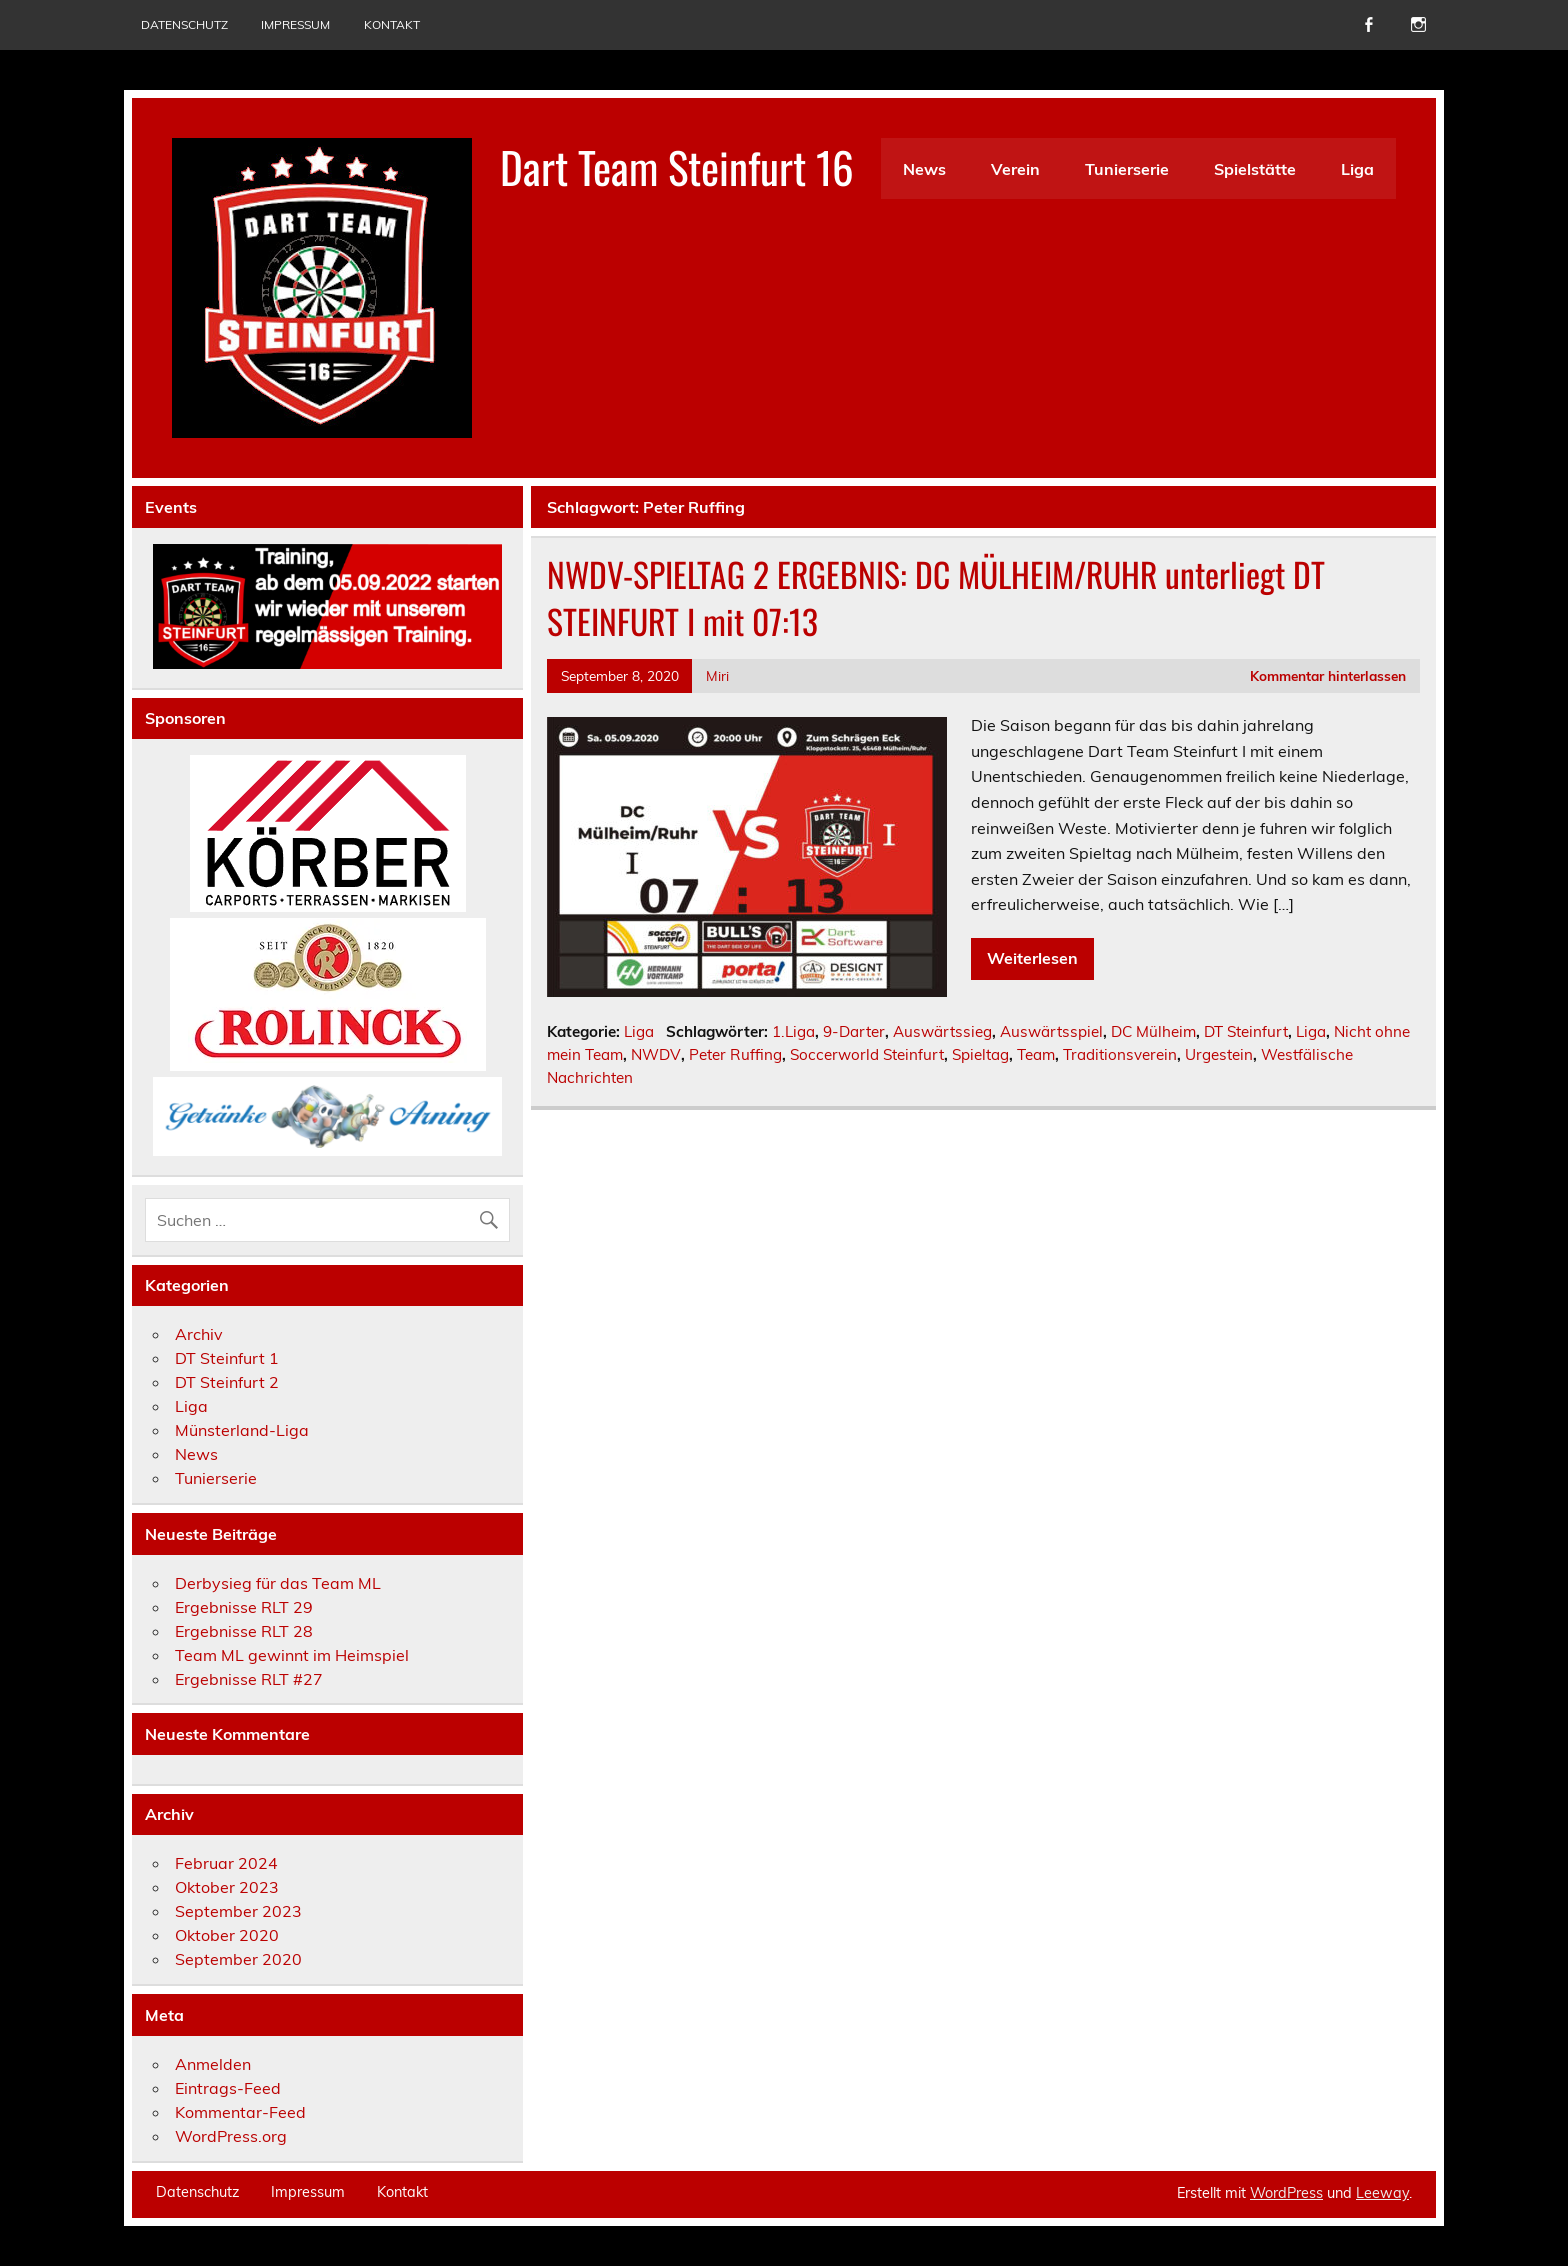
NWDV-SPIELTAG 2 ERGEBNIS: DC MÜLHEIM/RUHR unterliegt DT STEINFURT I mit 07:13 (936, 597)
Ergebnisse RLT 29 (244, 1607)
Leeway (1382, 2193)
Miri (717, 675)
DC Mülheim (1153, 1031)
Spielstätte (1255, 169)
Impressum (295, 24)
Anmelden (213, 2064)
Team (1036, 1054)
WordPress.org (231, 2136)
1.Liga (793, 1031)
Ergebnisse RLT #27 (249, 1679)
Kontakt (392, 24)
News (924, 169)
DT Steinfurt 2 (227, 1382)
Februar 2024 (226, 1863)
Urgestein (1219, 1054)
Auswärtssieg (942, 1031)
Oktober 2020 (227, 1935)
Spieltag (980, 1054)
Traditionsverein (1120, 1054)
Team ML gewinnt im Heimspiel (292, 1655)
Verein (1015, 169)
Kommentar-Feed (240, 2112)
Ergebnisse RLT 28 (244, 1631)
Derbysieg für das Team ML (278, 1583)
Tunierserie (1127, 169)
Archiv (199, 1334)
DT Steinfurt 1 (227, 1358)
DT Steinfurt (1246, 1031)
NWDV (656, 1054)
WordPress (1286, 2193)
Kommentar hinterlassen (1328, 675)
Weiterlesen (1032, 958)
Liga (1357, 169)
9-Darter (854, 1031)
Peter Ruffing (735, 1054)
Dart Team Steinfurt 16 (677, 166)
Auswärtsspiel (1051, 1031)
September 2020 (238, 1959)
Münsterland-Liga (242, 1430)
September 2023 (238, 1911)
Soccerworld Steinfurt (867, 1054)
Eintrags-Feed (228, 2088)
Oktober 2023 (227, 1887)
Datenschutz (184, 24)
